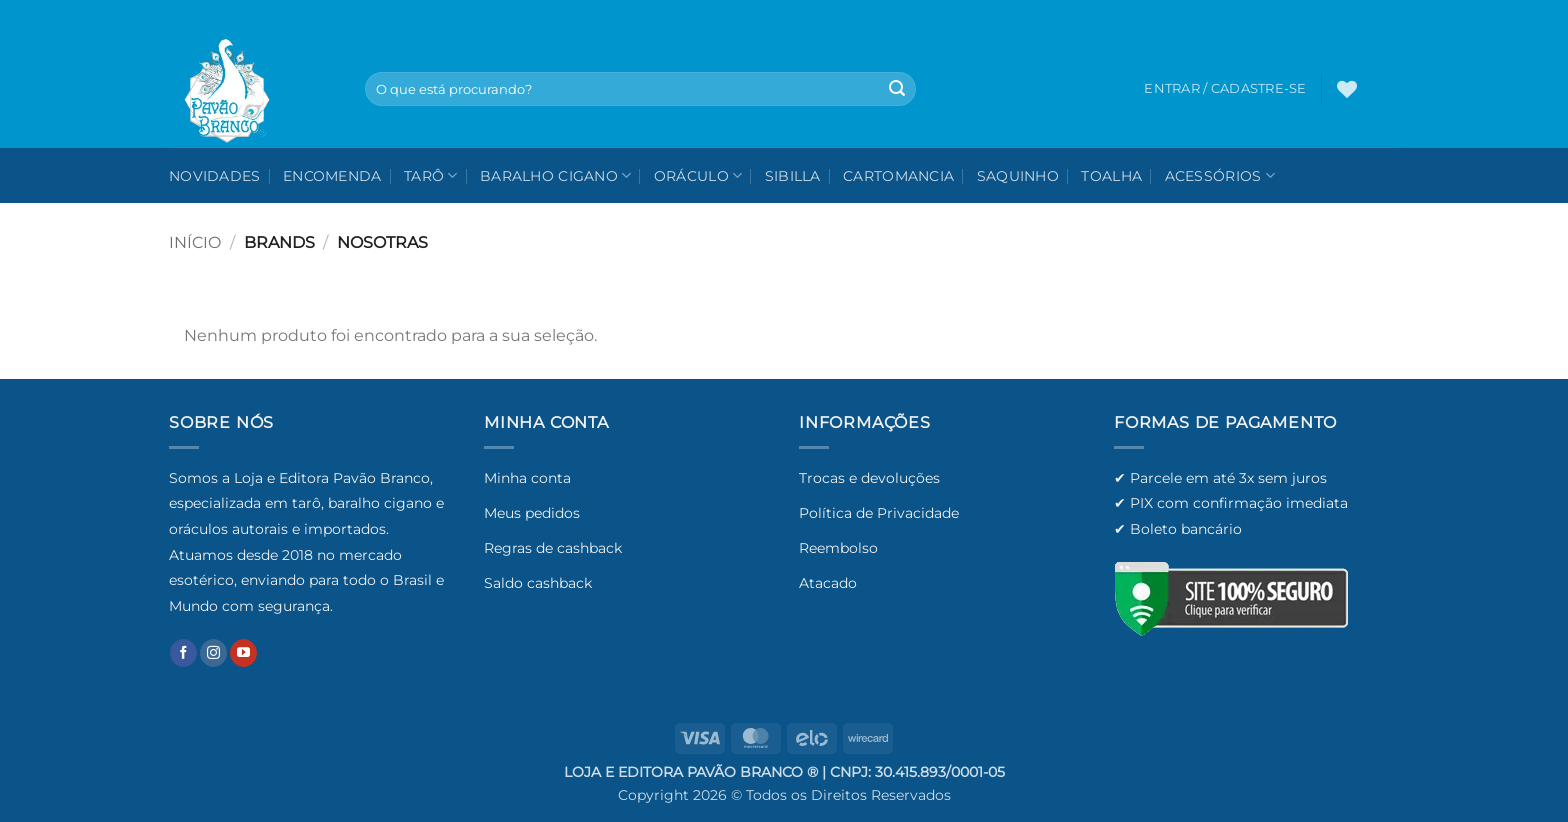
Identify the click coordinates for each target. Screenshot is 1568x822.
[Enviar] (897, 89)
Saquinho (1018, 176)
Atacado (828, 583)
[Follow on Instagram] (213, 653)
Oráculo (698, 175)
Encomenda (332, 176)
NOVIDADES (215, 176)
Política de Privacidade (879, 513)
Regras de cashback (553, 548)
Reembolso (838, 548)
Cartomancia (898, 176)
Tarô (431, 175)
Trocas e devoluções (869, 478)
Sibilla (793, 176)
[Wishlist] (1347, 89)
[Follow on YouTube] (243, 653)
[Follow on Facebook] (183, 653)
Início (195, 242)
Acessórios (1220, 175)
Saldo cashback (538, 583)
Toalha (1111, 176)
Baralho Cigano (556, 175)
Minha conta (527, 478)
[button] (1385, 89)
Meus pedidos (532, 513)
